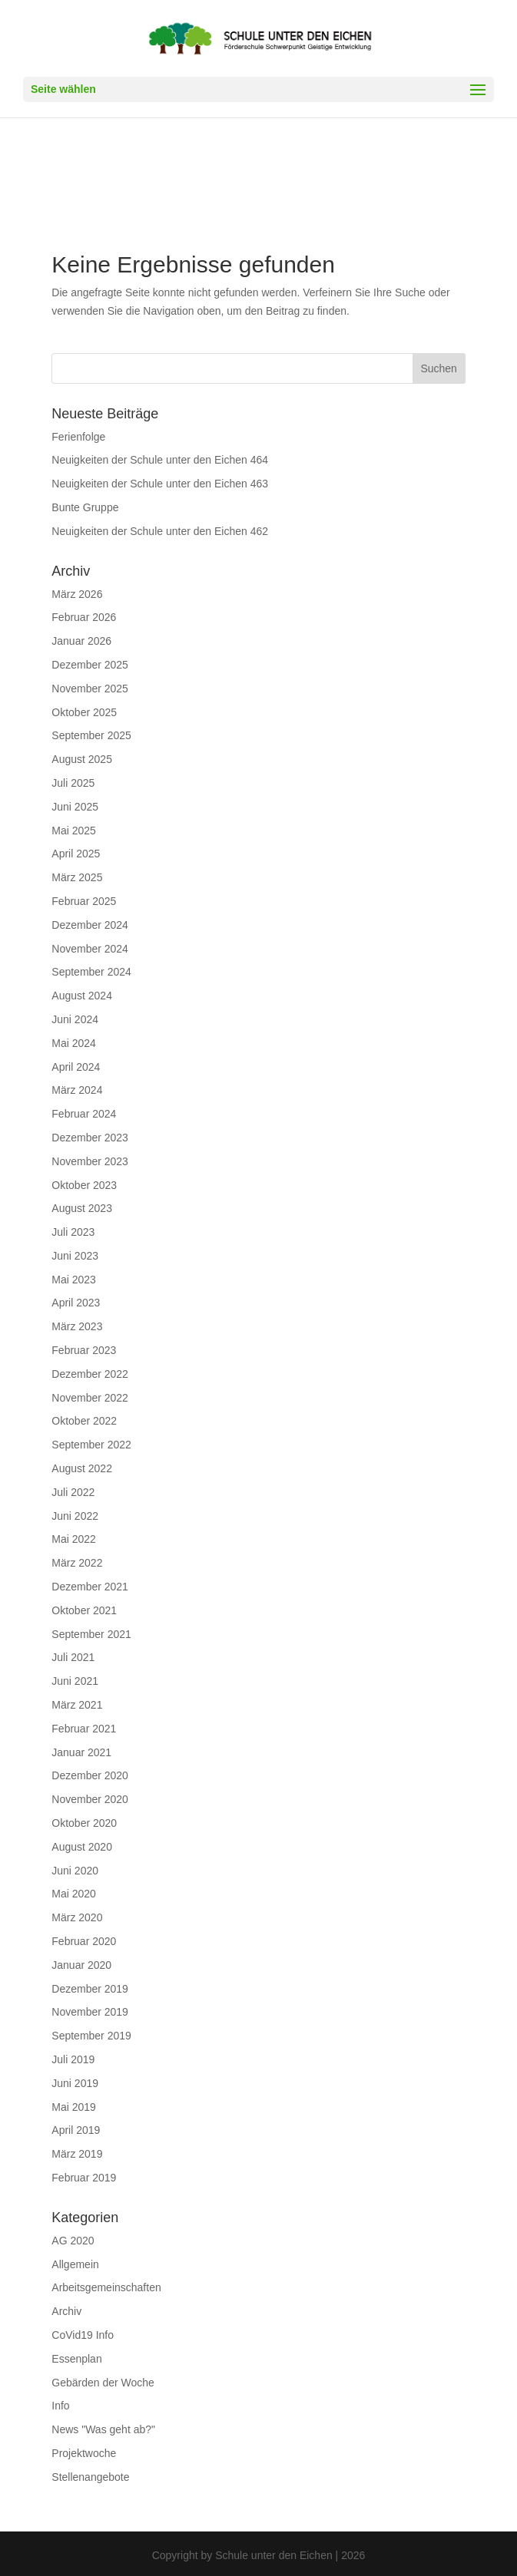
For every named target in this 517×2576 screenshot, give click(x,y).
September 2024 (91, 972)
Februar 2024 (83, 1114)
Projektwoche (83, 2453)
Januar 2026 (81, 641)
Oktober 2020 (84, 1823)
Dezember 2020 (89, 1775)
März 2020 (76, 1917)
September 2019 (91, 2035)
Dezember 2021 (89, 1586)
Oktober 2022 (84, 1421)
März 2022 (76, 1563)
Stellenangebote (90, 2477)
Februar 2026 (83, 617)
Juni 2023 (74, 1256)
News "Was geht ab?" (103, 2429)
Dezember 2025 (89, 665)
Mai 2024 (73, 1043)
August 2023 (81, 1208)
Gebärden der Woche (102, 2382)
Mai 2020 (73, 1893)
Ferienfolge (78, 437)
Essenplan (76, 2359)
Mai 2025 (73, 830)
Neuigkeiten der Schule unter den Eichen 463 (159, 483)
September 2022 (91, 1444)
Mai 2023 (73, 1279)
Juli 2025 (72, 783)
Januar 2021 (81, 1752)
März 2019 (76, 2154)
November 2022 (89, 1398)
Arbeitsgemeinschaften (106, 2287)
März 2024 (76, 1090)
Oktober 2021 (84, 1610)
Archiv (66, 2311)
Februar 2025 (83, 901)
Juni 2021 (74, 1681)
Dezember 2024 (89, 925)
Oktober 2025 (84, 712)
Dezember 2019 (89, 1989)
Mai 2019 (73, 2107)
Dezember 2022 (89, 1374)
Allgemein (74, 2264)
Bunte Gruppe (84, 507)
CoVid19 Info (82, 2335)
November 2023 (89, 1161)
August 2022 (81, 1468)
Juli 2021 (72, 1657)
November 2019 (89, 2012)
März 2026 (76, 594)
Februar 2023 (83, 1350)
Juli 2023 (72, 1232)
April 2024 (75, 1067)
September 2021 (91, 1634)
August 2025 (81, 759)
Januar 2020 (81, 1965)
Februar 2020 (83, 1941)
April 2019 (75, 2130)
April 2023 (75, 1302)
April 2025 (75, 853)
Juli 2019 (72, 2059)
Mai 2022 (73, 1539)
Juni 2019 (74, 2083)
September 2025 (91, 735)
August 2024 (81, 995)
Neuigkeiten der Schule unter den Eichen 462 (159, 531)
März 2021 (76, 1705)
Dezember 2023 (89, 1137)
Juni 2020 (74, 1870)
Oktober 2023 (84, 1185)
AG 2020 (72, 2240)
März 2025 (76, 877)
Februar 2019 (83, 2177)
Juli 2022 (72, 1492)
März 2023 (76, 1326)
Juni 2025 (74, 807)
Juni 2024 (74, 1019)
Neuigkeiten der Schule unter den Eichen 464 (159, 460)
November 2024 (89, 949)
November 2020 (89, 1799)
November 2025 (89, 688)
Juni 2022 (74, 1516)
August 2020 (81, 1847)
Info (60, 2405)
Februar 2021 (83, 1728)
